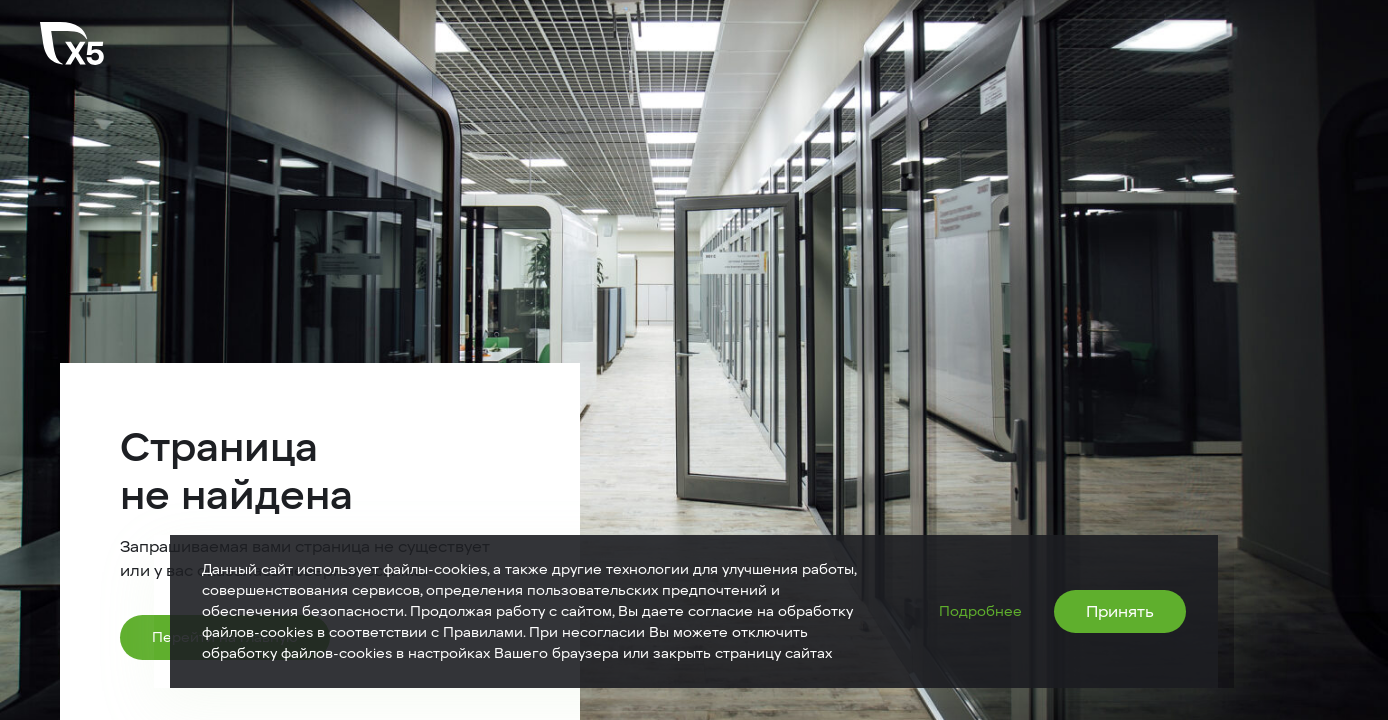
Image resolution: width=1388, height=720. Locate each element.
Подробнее (980, 611)
